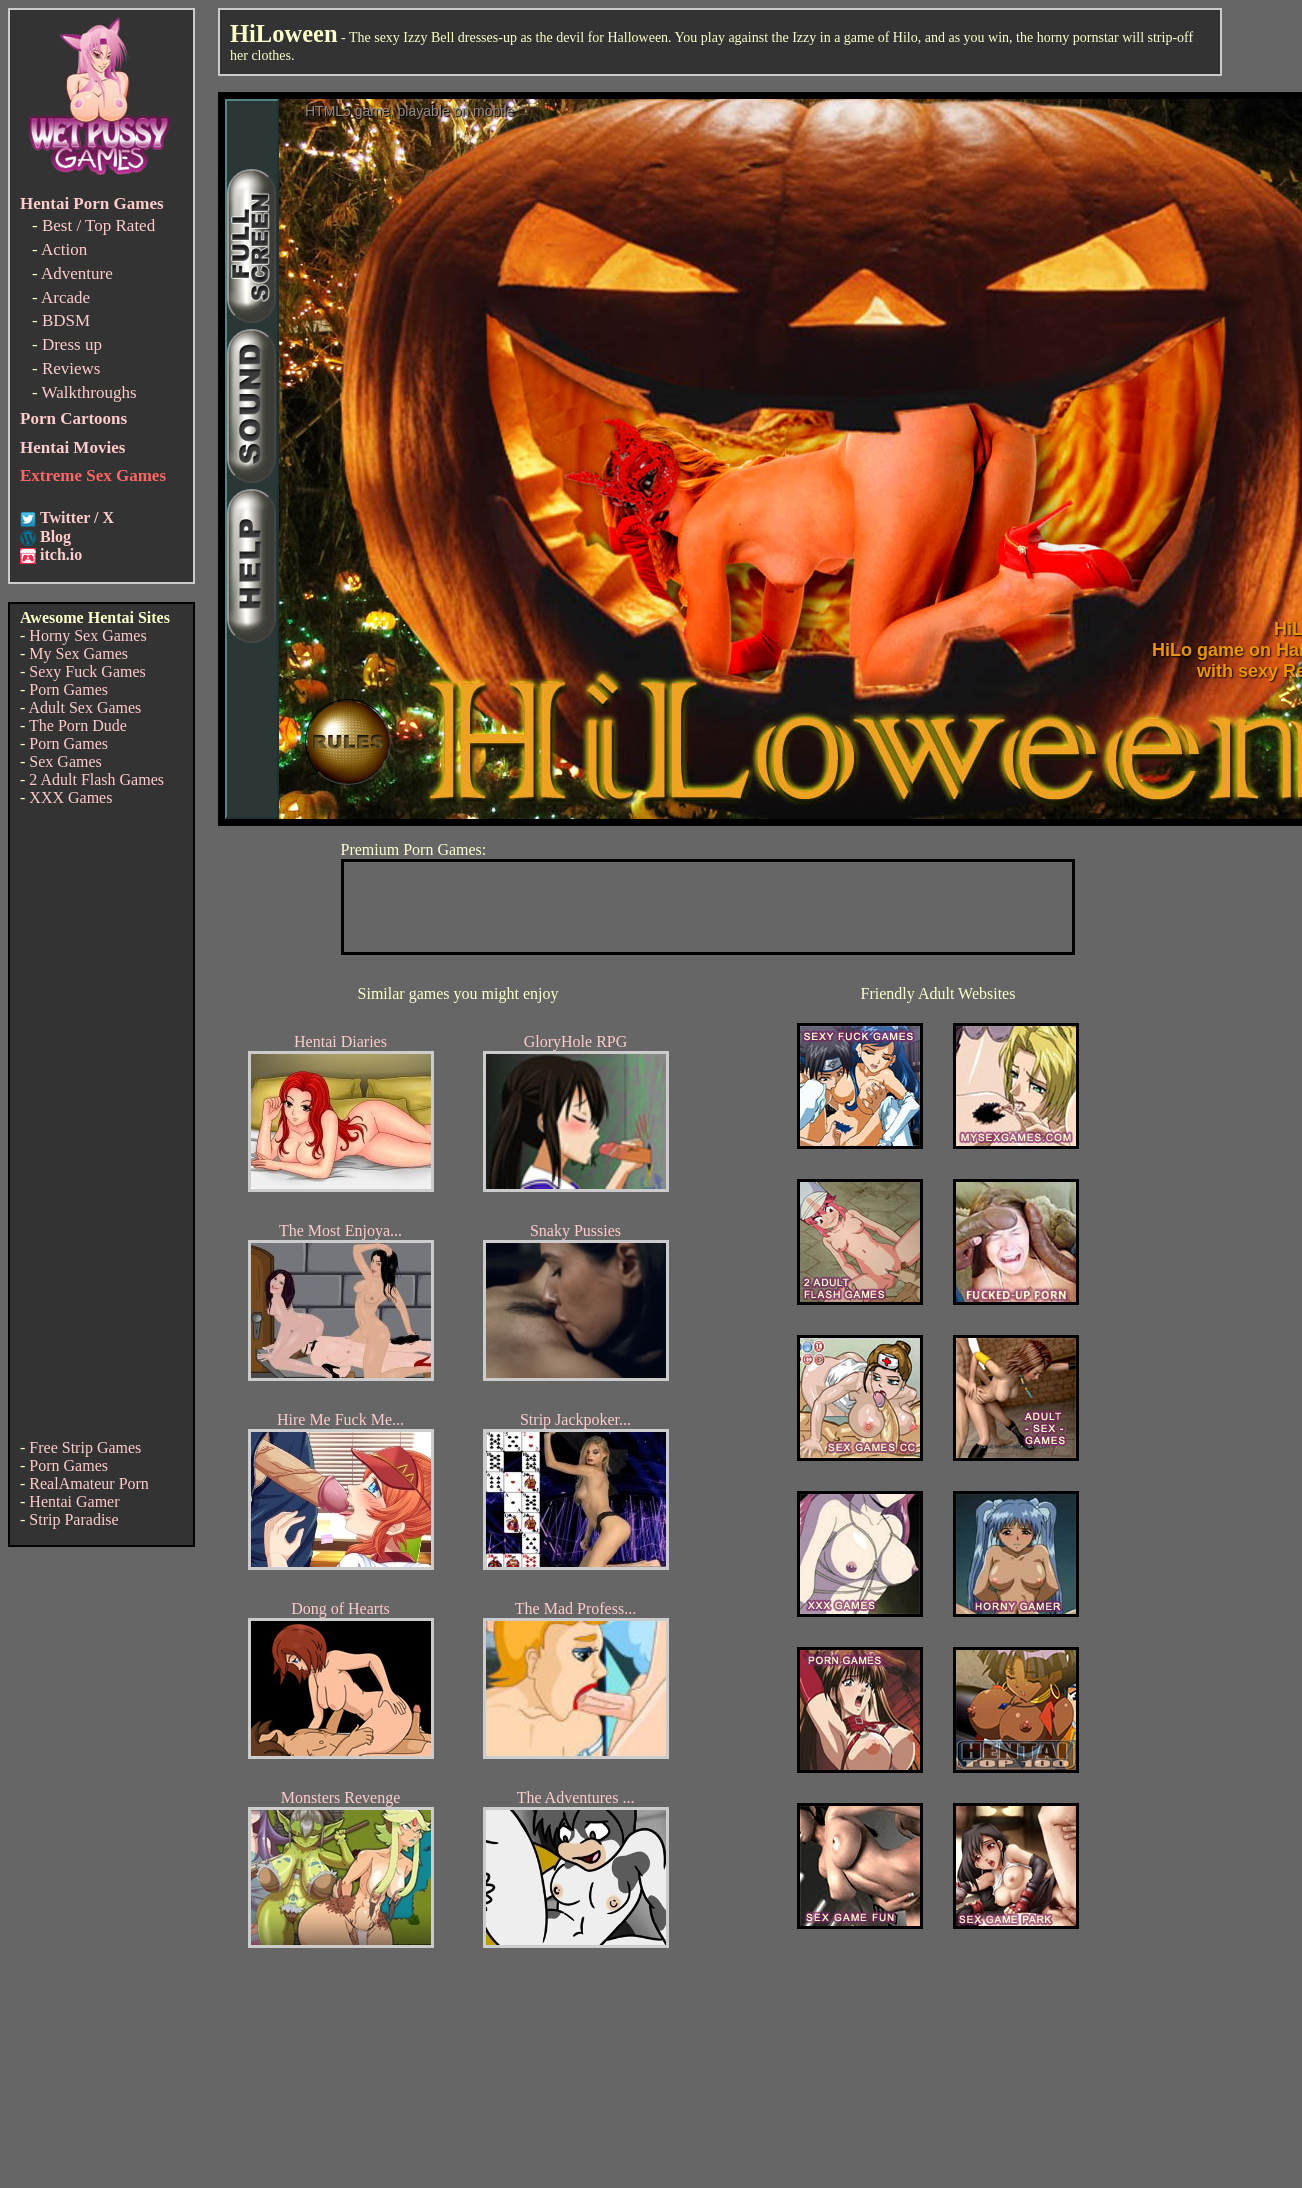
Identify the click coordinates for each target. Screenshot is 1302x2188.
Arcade (65, 297)
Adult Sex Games (84, 707)
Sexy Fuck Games (87, 671)
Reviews (71, 368)
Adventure (77, 273)
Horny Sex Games (87, 635)
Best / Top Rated (98, 225)
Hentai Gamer (74, 1501)
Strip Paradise (73, 1519)
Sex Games (65, 761)
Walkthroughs (89, 392)
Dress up (72, 344)
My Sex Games (78, 653)
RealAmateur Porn (89, 1483)
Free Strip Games (85, 1447)
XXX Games (70, 797)
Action (64, 249)
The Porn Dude (78, 725)
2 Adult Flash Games (96, 779)
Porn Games (68, 689)
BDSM (66, 320)
